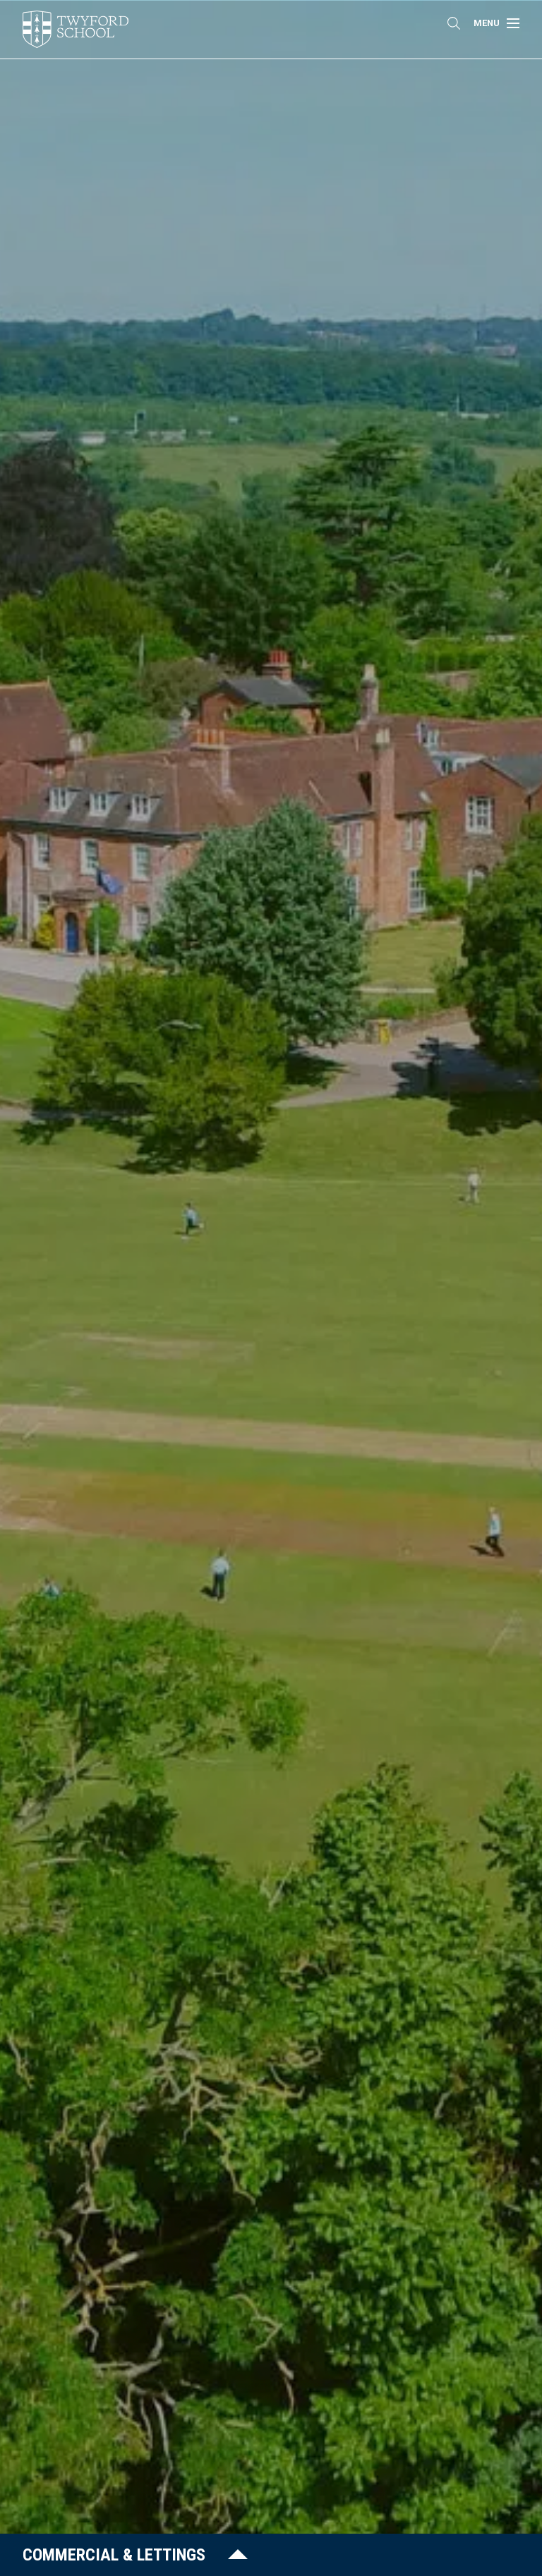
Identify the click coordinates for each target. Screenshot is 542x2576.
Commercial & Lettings (114, 2555)
